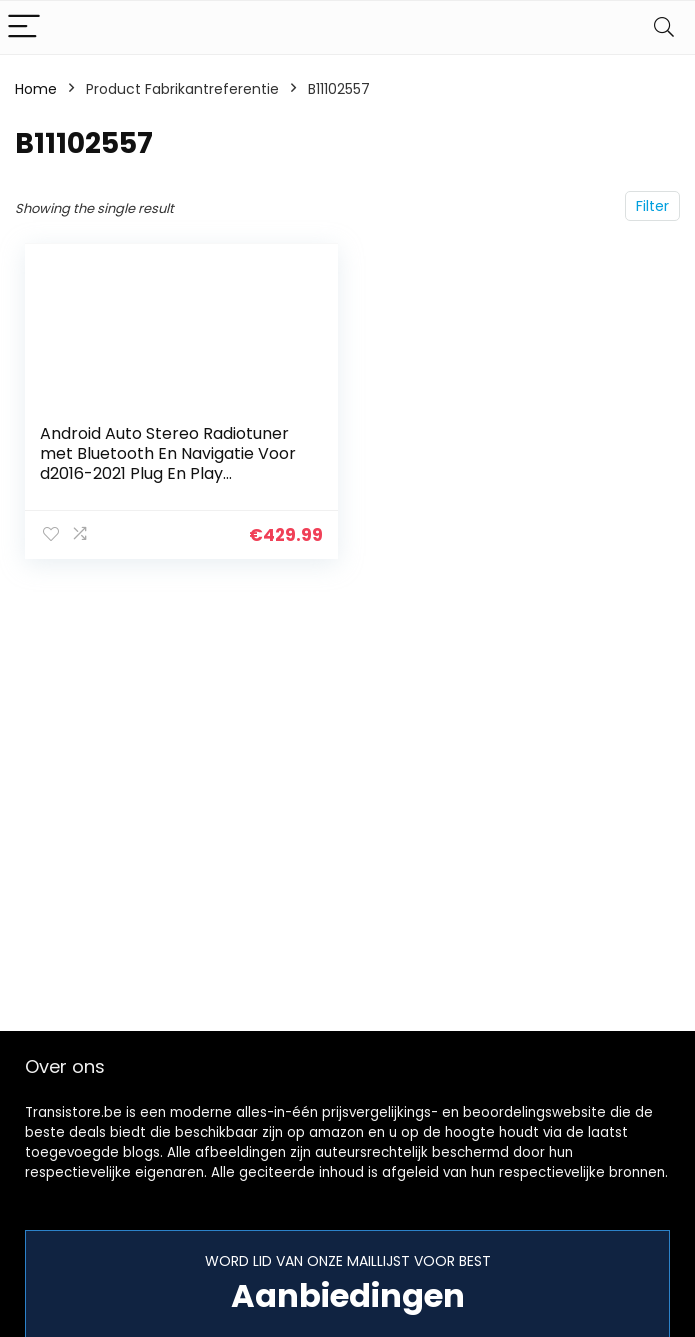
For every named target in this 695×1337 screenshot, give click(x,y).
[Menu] (24, 27)
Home (36, 89)
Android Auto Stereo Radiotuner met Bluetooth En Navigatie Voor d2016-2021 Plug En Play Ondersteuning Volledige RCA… (168, 463)
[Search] (664, 27)
